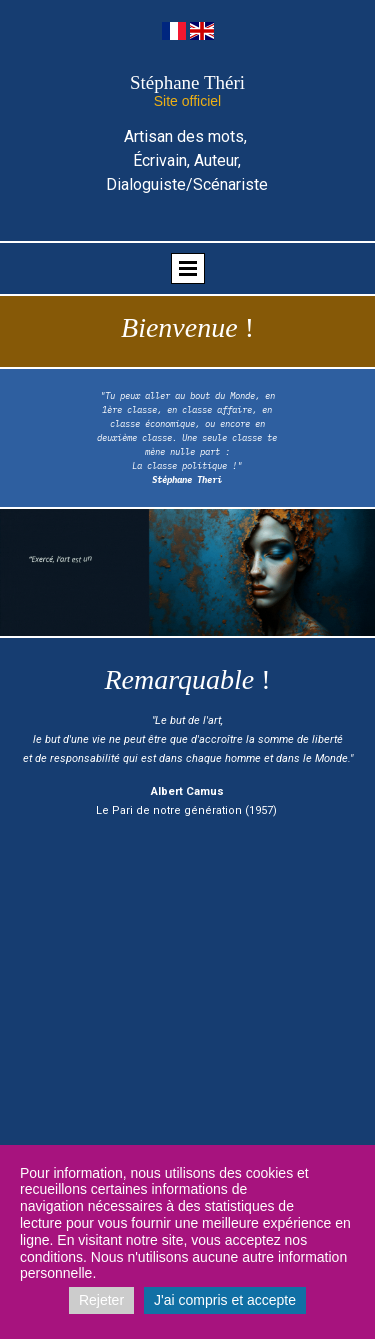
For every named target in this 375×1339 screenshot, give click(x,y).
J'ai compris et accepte (225, 1300)
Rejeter (101, 1300)
